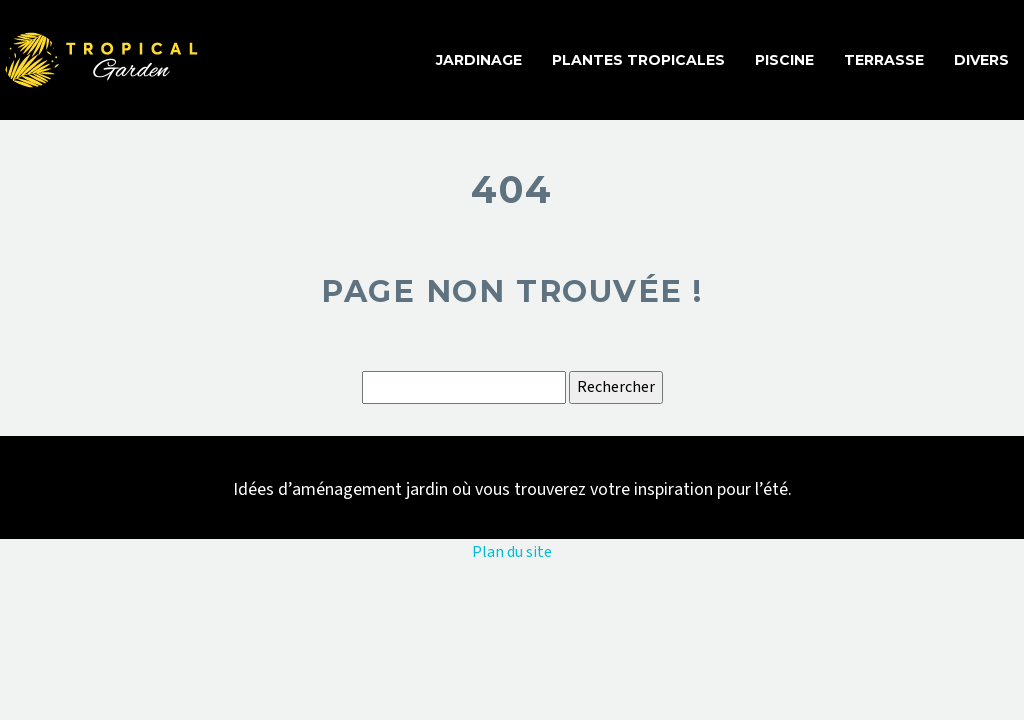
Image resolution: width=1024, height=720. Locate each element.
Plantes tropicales (638, 60)
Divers (981, 60)
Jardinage (479, 60)
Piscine (784, 60)
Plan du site (512, 552)
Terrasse (884, 60)
